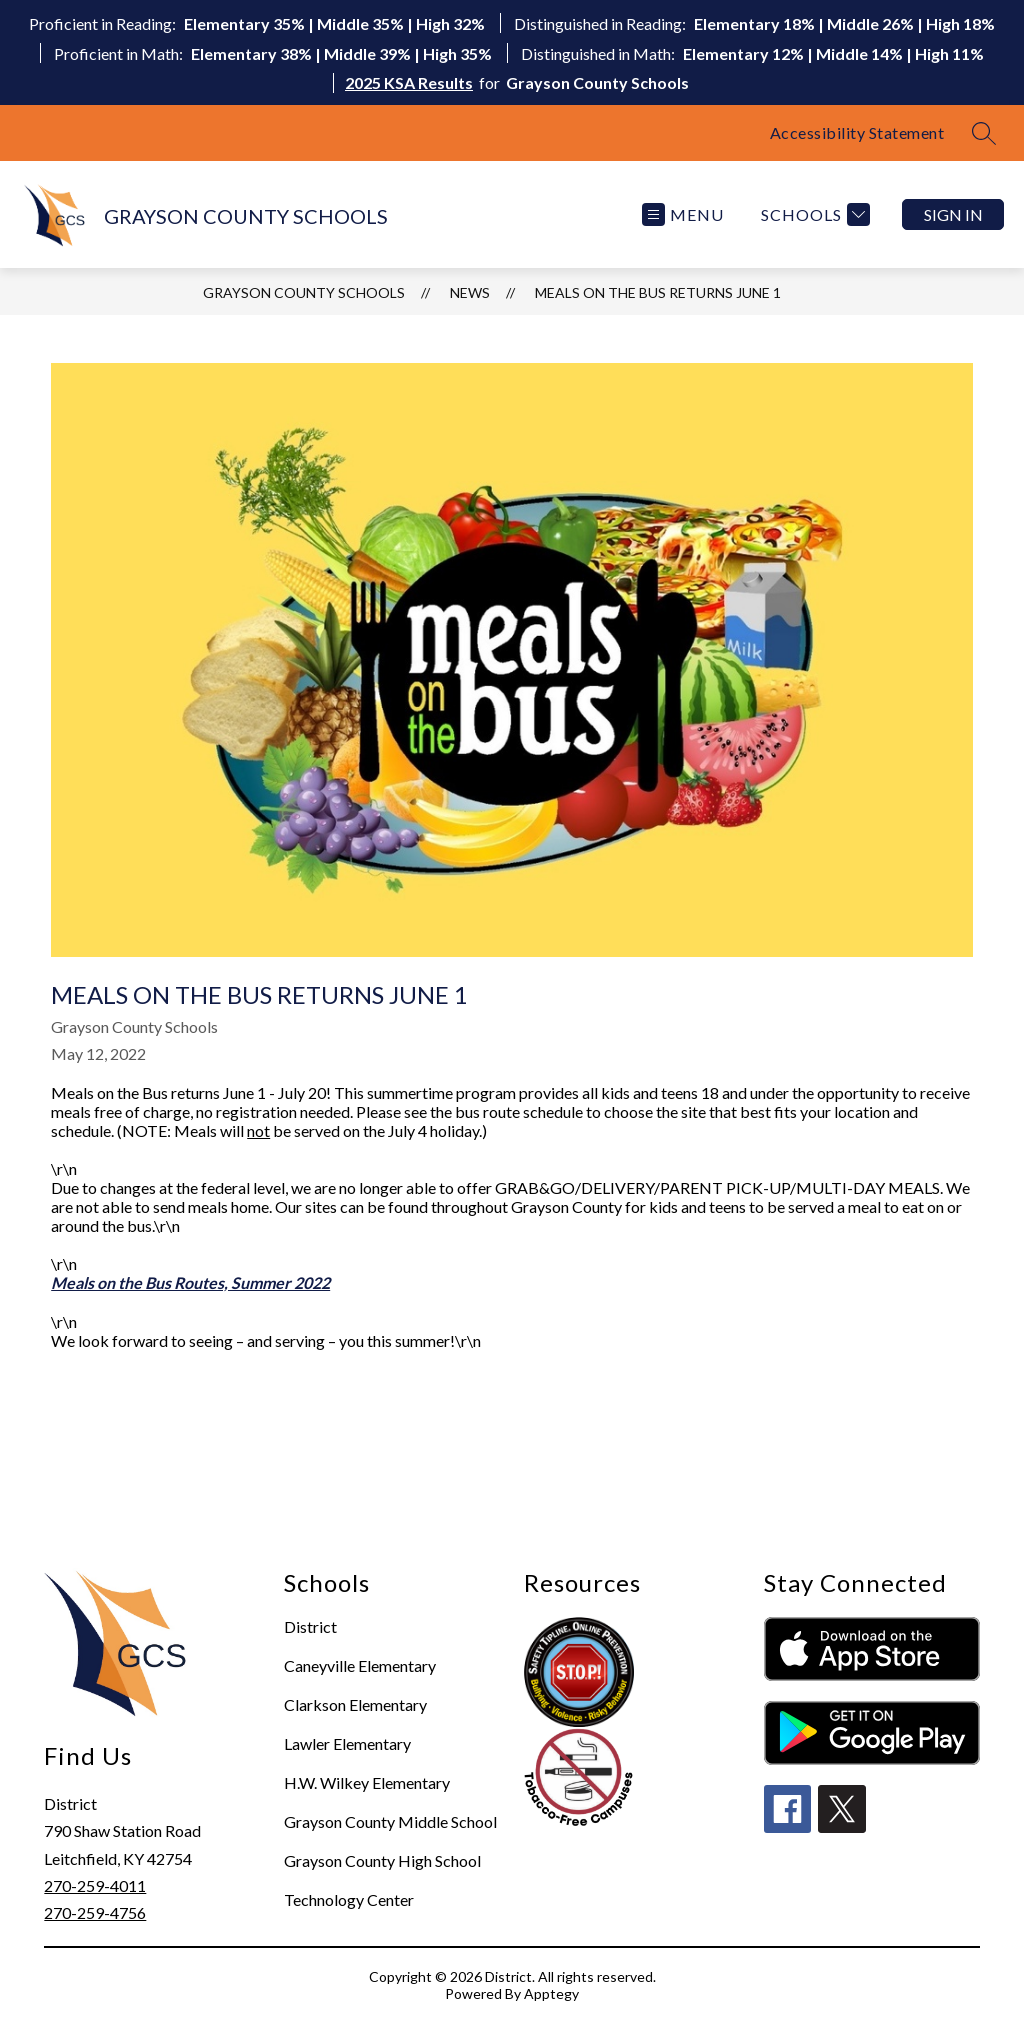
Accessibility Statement (857, 132)
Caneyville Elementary (360, 1665)
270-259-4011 (95, 1885)
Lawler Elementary (347, 1743)
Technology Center (349, 1899)
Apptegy (551, 1993)
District (310, 1626)
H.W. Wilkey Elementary (367, 1782)
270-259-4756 (95, 1912)
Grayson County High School (382, 1860)
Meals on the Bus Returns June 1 (658, 292)
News (470, 292)
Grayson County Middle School (390, 1821)
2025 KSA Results (409, 82)
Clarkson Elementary (355, 1704)
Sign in (953, 214)
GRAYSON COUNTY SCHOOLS (304, 292)
